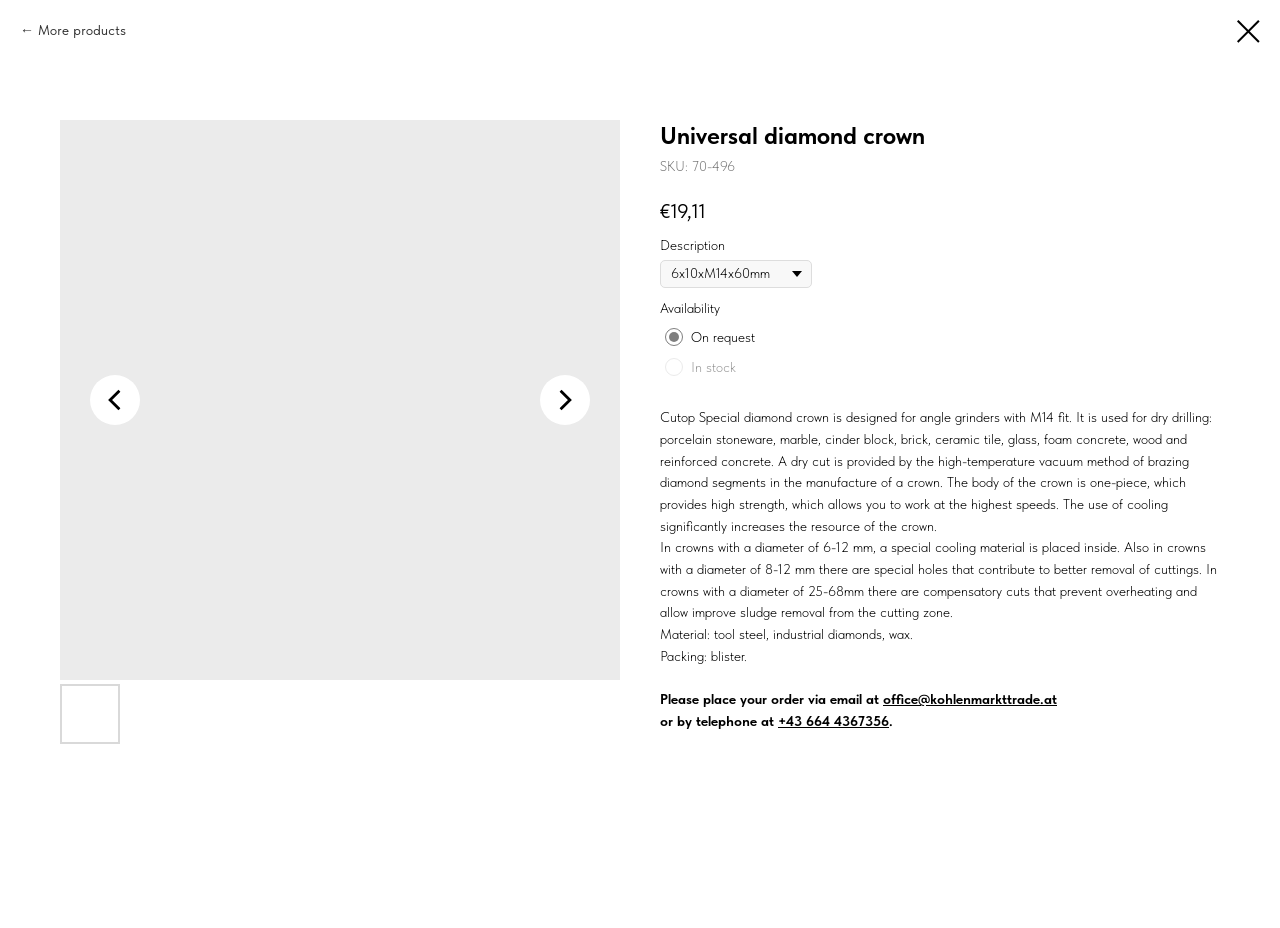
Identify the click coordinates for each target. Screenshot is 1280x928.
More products (82, 30)
